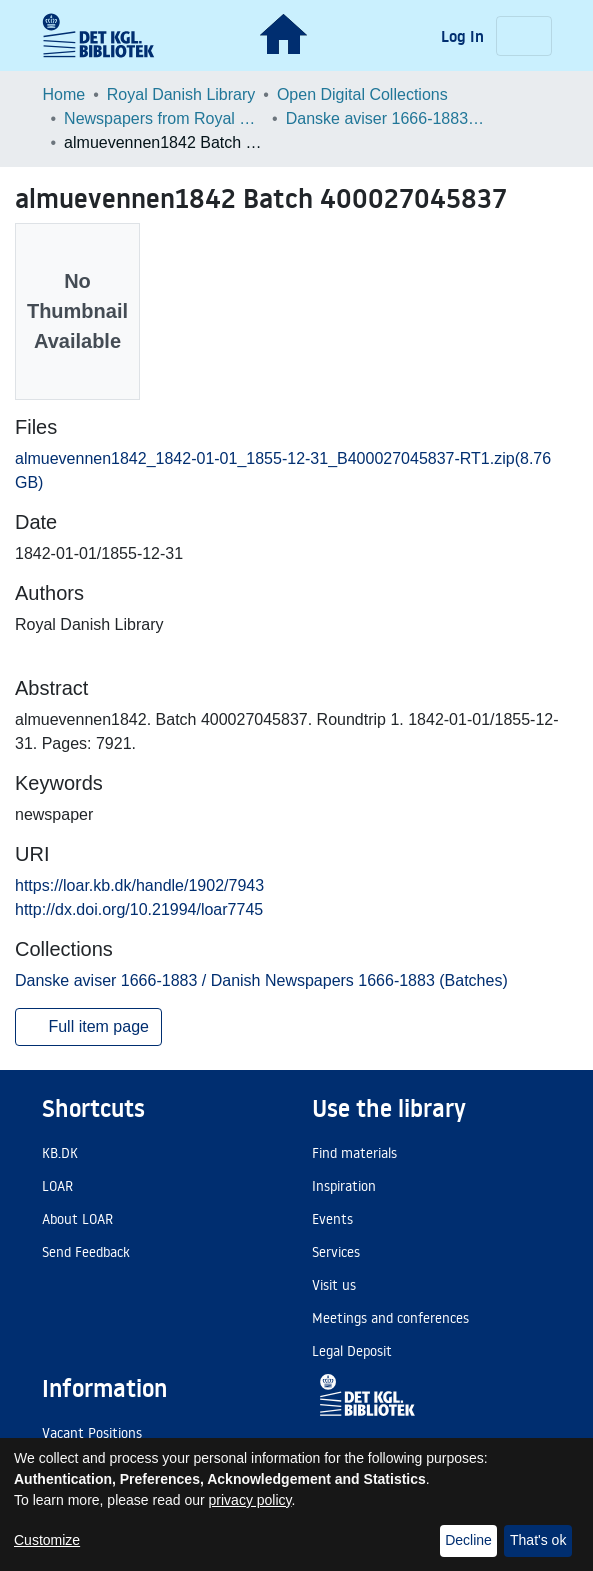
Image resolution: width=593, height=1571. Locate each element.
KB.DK (60, 1153)
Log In (464, 36)
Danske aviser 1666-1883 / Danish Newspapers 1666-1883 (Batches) (386, 118)
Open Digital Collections (362, 94)
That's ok (538, 1540)
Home (64, 94)
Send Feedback (86, 1252)
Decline (468, 1540)
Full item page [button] (88, 1026)
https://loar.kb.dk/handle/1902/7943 (139, 885)
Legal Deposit (352, 1351)
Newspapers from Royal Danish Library (164, 118)
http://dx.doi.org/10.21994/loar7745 (139, 909)
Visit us (334, 1285)
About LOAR (77, 1219)
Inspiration (344, 1186)
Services (336, 1252)
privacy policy (250, 1500)
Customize (47, 1540)
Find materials (354, 1153)
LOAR (57, 1186)
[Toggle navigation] (524, 36)
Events (332, 1219)
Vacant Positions (92, 1433)
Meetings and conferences (390, 1318)
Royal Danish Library (181, 94)
